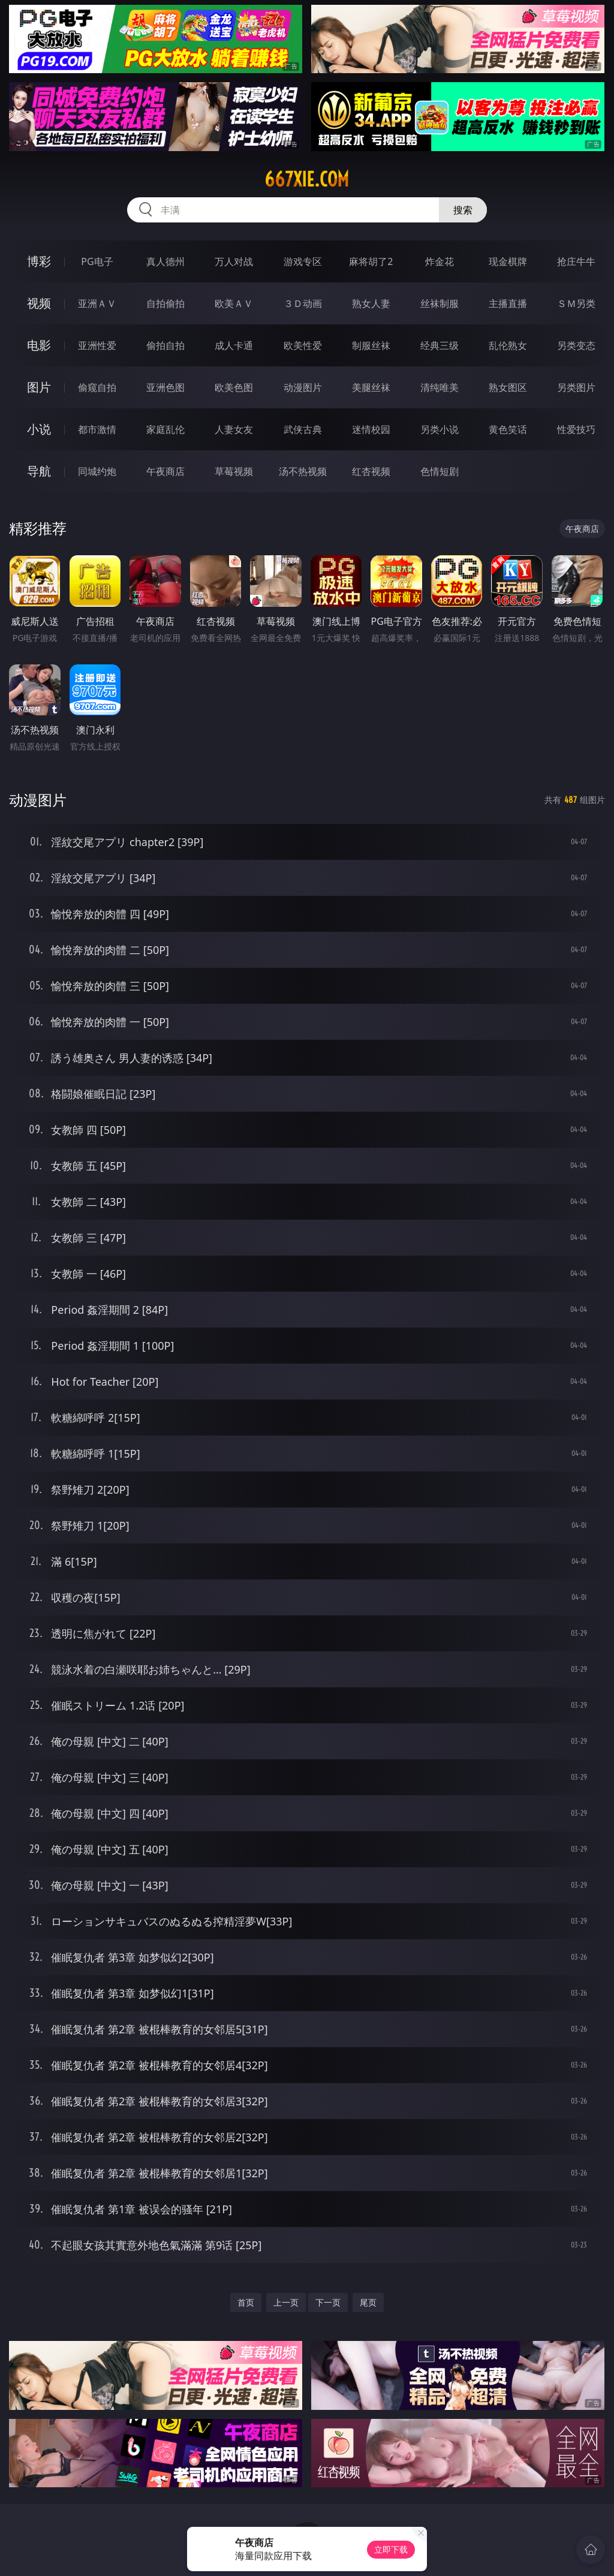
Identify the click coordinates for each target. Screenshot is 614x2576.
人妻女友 (234, 429)
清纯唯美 (439, 387)
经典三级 (439, 345)
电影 (39, 345)
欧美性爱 (303, 345)
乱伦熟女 (508, 345)
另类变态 (576, 345)
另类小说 (439, 429)
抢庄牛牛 (576, 261)
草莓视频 (234, 471)
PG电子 (97, 261)
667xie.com (306, 179)
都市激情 (97, 429)
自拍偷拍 (165, 303)
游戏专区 (303, 261)
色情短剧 (439, 471)
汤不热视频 (303, 471)
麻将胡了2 (371, 261)
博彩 (39, 261)
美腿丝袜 (371, 387)
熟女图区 (508, 387)
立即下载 (391, 2549)
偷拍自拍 (165, 345)
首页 (245, 2302)
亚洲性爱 (97, 345)
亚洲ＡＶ (97, 303)
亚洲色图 (165, 387)
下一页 (328, 2302)
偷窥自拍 (97, 387)
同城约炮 (97, 471)
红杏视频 (371, 471)
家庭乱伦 (165, 429)
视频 (39, 303)
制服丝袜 (371, 345)
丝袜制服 (439, 303)
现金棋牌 (508, 261)
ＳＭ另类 (576, 303)
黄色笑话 (508, 429)
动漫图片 (303, 387)
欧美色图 (234, 387)
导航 (39, 471)
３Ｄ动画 (303, 303)
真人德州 (165, 261)
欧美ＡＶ (234, 303)
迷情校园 (371, 429)
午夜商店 (165, 471)
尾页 (368, 2302)
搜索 (462, 209)
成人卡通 (234, 345)
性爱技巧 (576, 429)
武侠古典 (303, 429)
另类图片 (576, 387)
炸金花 (439, 261)
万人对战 (234, 261)
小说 (39, 429)
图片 (39, 387)
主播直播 (508, 303)
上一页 (286, 2302)
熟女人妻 (371, 303)
